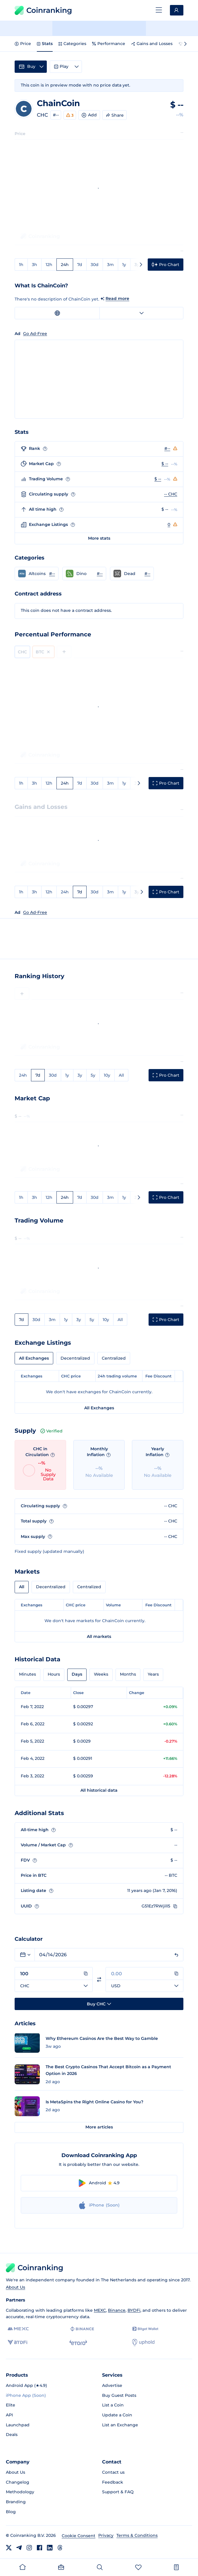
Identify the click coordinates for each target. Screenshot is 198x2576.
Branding (16, 2501)
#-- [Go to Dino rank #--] (100, 573)
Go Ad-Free (35, 912)
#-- (56, 115)
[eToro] (78, 2342)
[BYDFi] (17, 2342)
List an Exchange (120, 2424)
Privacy (105, 2535)
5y (93, 1075)
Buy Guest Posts (119, 2395)
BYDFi (134, 2310)
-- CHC (170, 494)
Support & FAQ (118, 2491)
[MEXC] (18, 2329)
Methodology (20, 2491)
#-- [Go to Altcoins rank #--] (52, 573)
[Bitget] (145, 2328)
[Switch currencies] (99, 1979)
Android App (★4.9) (26, 2385)
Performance (108, 43)
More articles (99, 2127)
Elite (10, 2405)
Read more (117, 298)
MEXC (100, 2310)
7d (79, 264)
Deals (12, 2434)
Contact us (113, 2472)
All (121, 1075)
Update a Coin (117, 2415)
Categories (72, 43)
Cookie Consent (78, 2535)
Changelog (17, 2482)
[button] (36, 573)
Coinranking (43, 10)
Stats (45, 43)
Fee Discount (158, 1376)
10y (107, 1075)
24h (65, 264)
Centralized (114, 1358)
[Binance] (82, 2329)
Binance (116, 2310)
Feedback (112, 2482)
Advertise (112, 2385)
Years (153, 1674)
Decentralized (75, 1358)
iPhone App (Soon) (26, 2395)
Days (77, 1674)
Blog (11, 2511)
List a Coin (113, 2405)
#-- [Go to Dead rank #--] (147, 573)
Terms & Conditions (137, 2535)
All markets (99, 1636)
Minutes (27, 1674)
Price (23, 43)
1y (124, 264)
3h (34, 264)
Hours (54, 1674)
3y (137, 892)
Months (128, 1674)
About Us (15, 2287)
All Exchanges (34, 1358)
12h (49, 264)
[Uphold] (143, 2342)
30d (95, 264)
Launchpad (18, 2424)
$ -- (164, 463)
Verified (51, 1431)
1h (21, 264)
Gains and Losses (152, 43)
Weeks (101, 1674)
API (9, 2415)
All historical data (99, 1790)
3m (110, 264)
